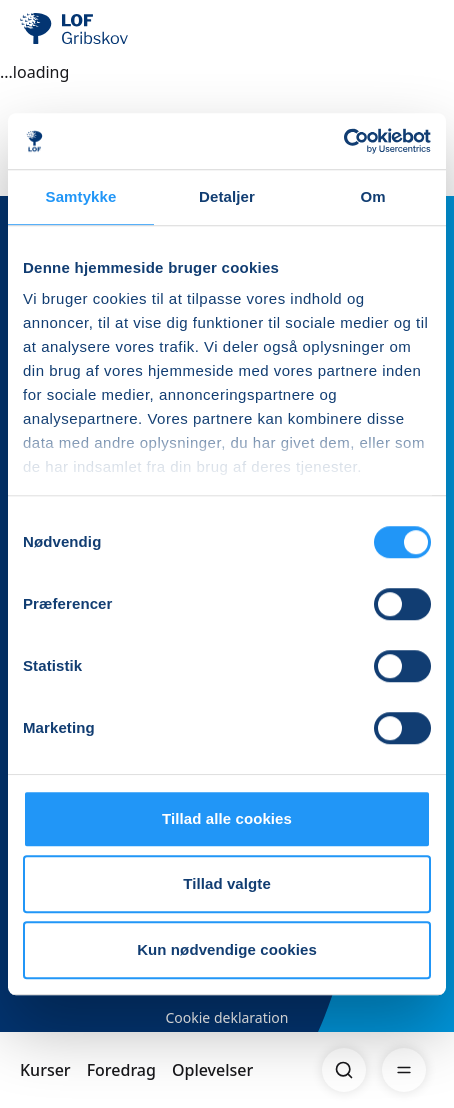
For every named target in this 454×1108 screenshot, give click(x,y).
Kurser (45, 1070)
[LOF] (121, 30)
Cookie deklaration (226, 1017)
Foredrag (121, 1070)
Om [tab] (372, 196)
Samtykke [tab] (81, 196)
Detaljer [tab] (227, 196)
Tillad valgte (227, 883)
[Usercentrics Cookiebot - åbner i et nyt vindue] (343, 141)
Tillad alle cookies (227, 818)
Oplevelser (212, 1070)
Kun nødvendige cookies (227, 949)
